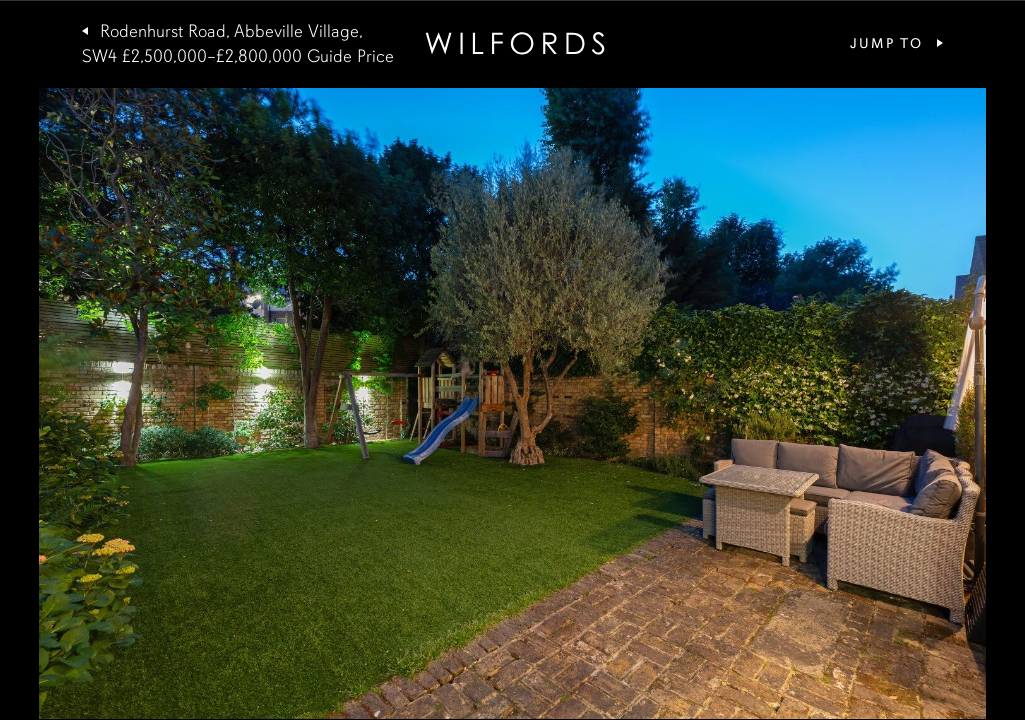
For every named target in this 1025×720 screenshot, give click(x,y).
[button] (256, 403)
